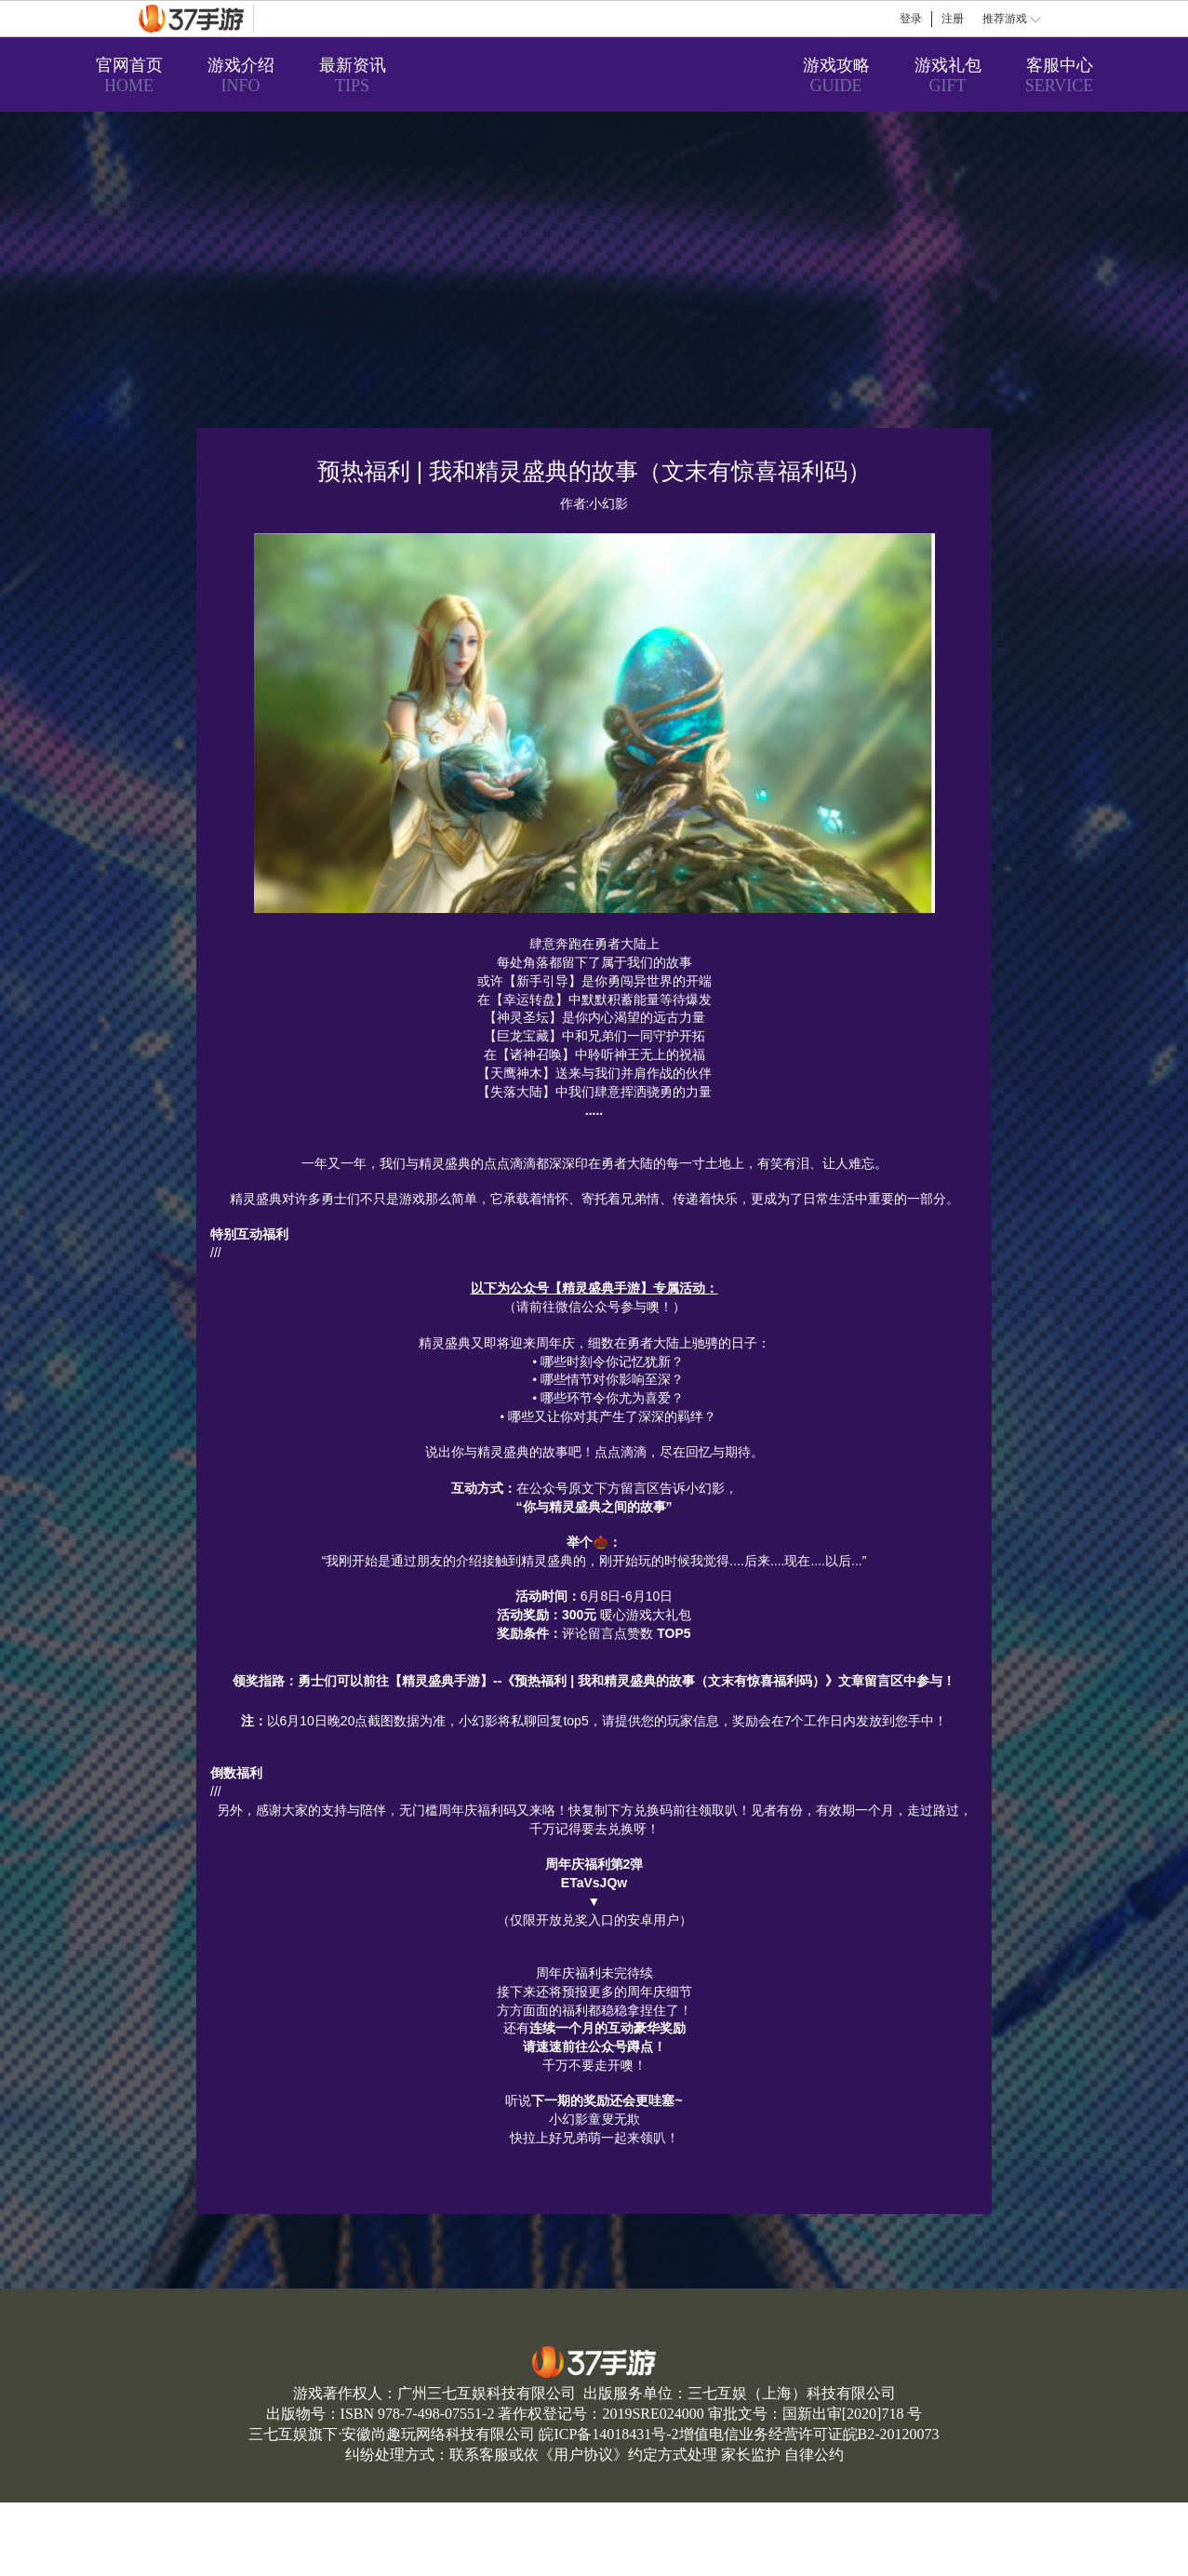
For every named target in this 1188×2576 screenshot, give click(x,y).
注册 (952, 18)
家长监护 (751, 2454)
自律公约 (814, 2454)
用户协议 (583, 2454)
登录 (911, 18)
